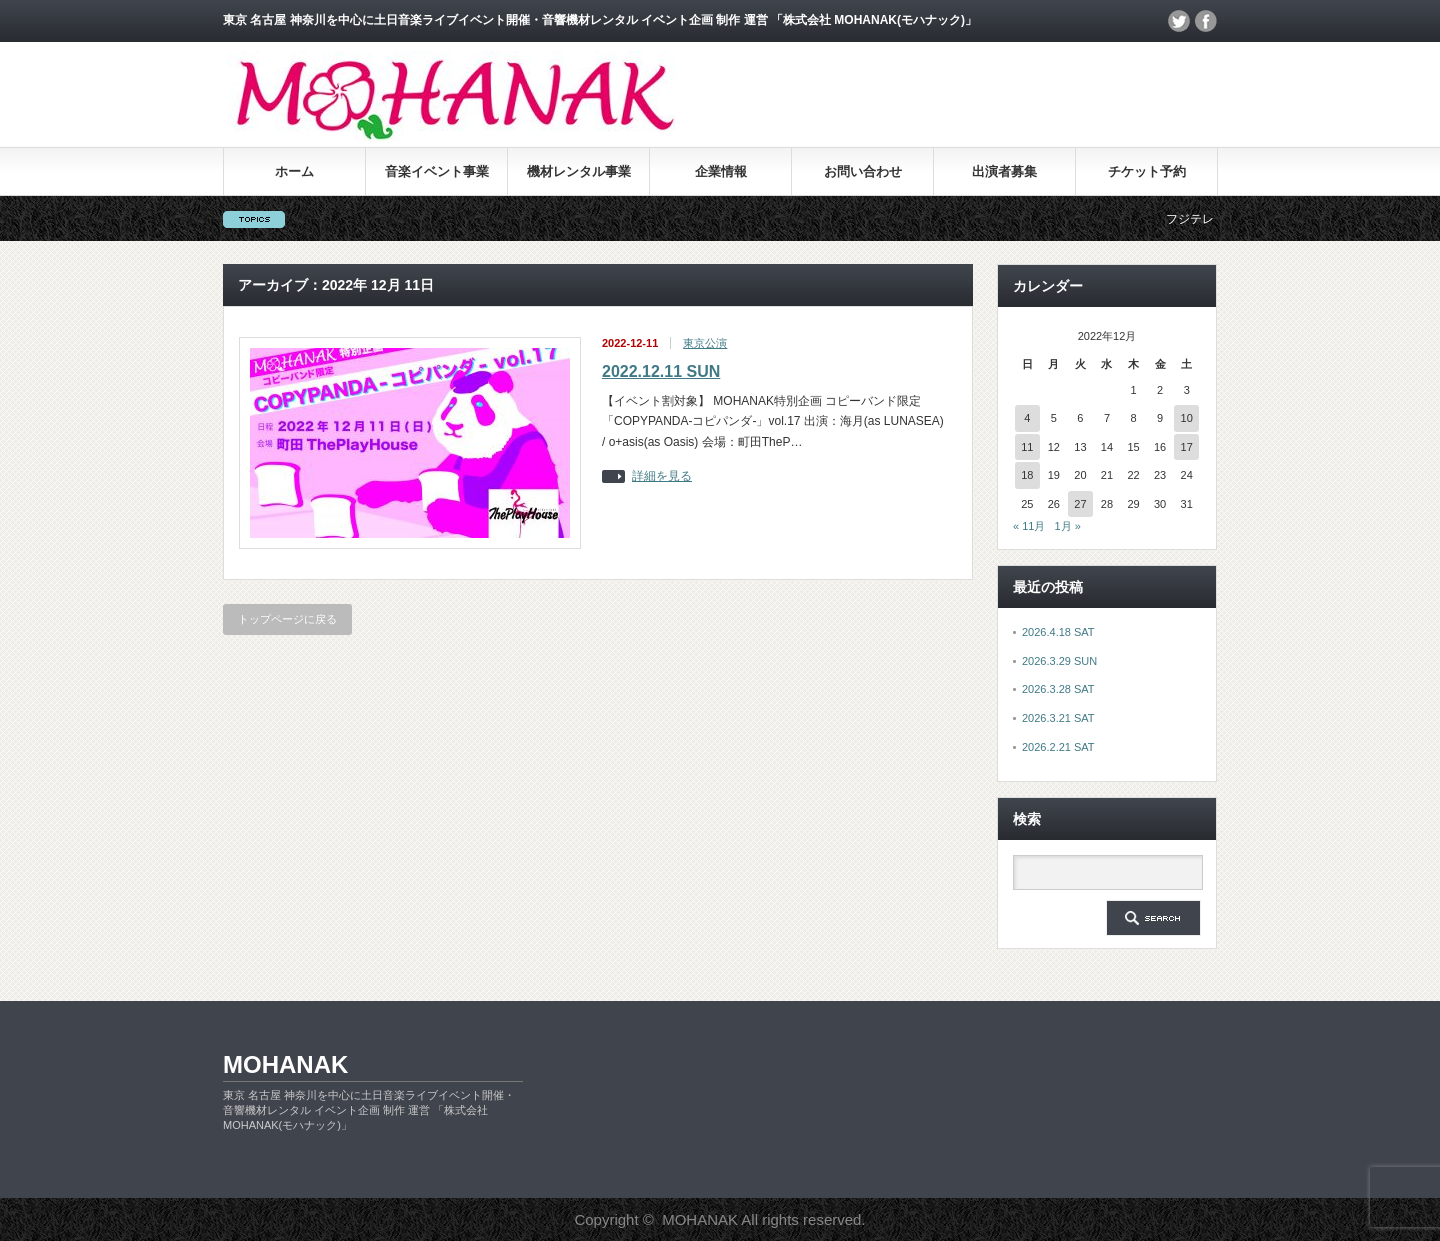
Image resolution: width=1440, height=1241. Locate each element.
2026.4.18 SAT (1058, 632)
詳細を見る (662, 476)
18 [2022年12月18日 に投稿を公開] (1027, 475)
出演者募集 (1004, 171)
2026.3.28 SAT (1058, 689)
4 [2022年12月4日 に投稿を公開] (1027, 418)
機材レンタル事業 (579, 171)
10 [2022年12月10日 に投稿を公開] (1187, 418)
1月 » (1068, 526)
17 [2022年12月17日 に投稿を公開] (1187, 447)
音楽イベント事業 (437, 171)
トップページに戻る (287, 619)
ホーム (294, 171)
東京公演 (705, 343)
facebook (1206, 21)
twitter (1179, 21)
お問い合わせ (863, 171)
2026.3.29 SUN (1059, 661)
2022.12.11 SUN (661, 371)
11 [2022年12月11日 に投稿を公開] (1027, 447)
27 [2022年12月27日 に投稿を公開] (1080, 504)
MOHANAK (285, 1064)
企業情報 (721, 171)
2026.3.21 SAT (1058, 718)
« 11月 (1029, 526)
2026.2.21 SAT (1058, 747)
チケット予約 (1147, 171)
